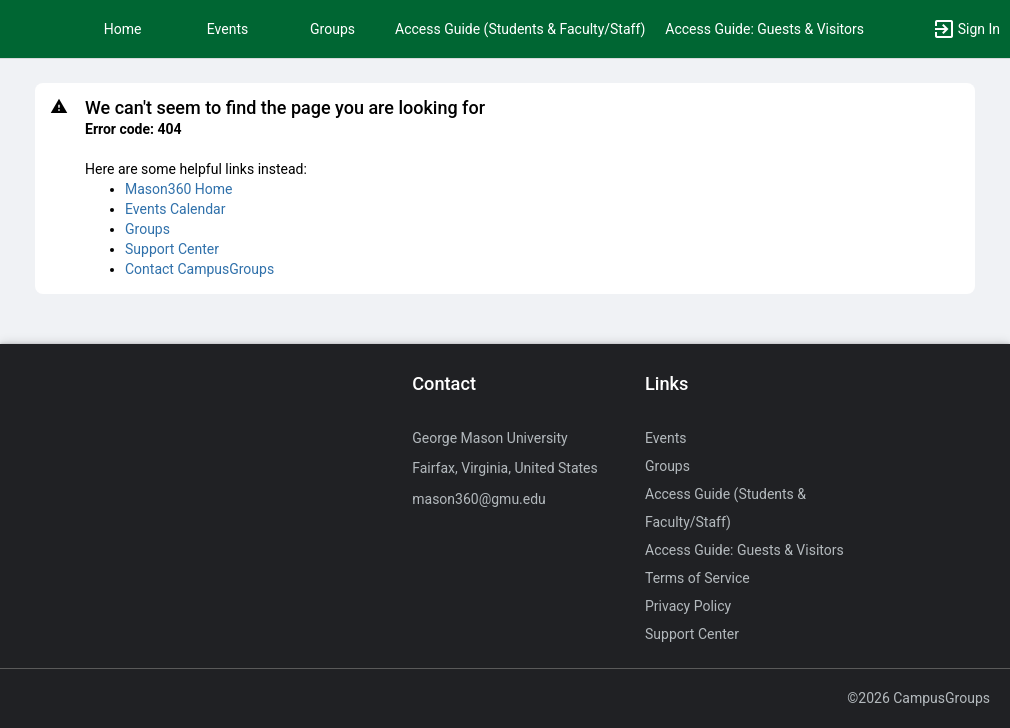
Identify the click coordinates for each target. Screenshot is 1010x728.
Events (227, 29)
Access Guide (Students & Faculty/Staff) (520, 29)
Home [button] (123, 29)
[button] (25, 29)
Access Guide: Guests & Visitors (764, 29)
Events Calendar (175, 209)
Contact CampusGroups (199, 269)
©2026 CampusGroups (918, 698)
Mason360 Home (179, 189)
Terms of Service (697, 578)
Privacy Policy (688, 606)
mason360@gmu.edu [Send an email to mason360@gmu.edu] (479, 499)
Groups (332, 29)
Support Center (172, 249)
